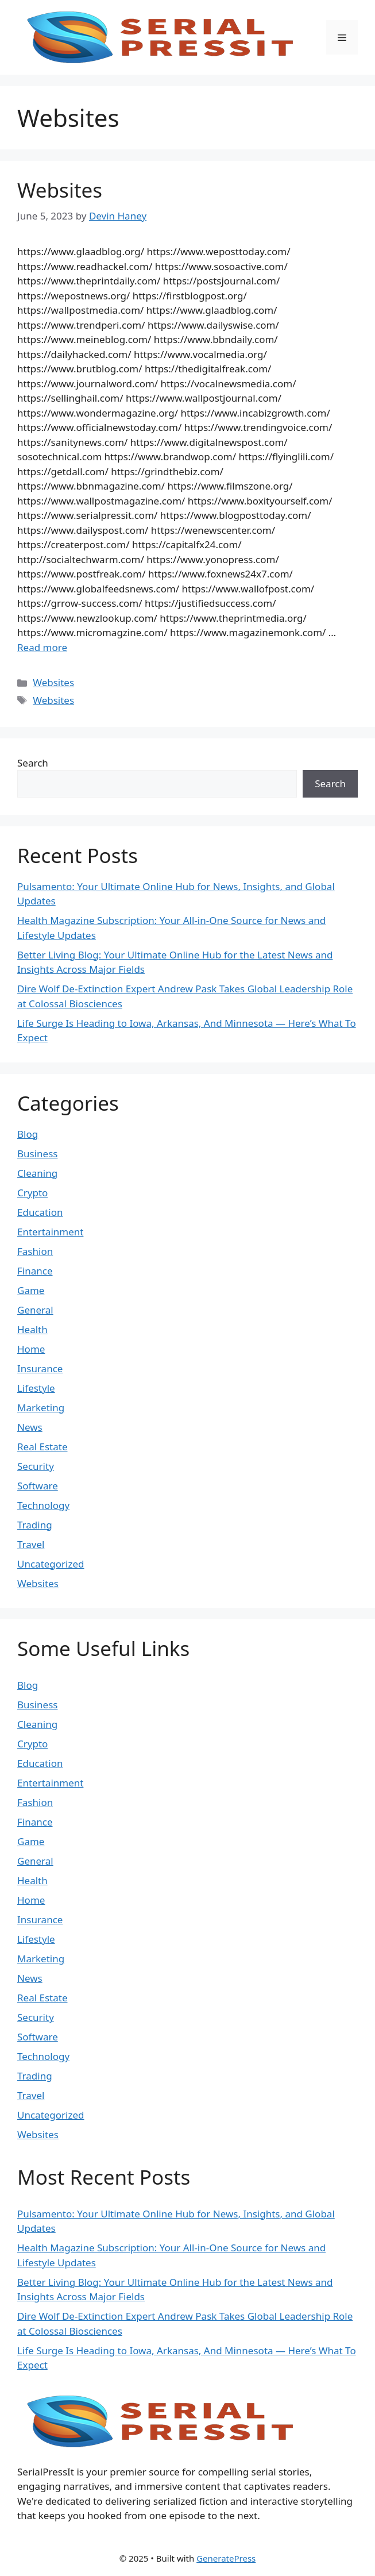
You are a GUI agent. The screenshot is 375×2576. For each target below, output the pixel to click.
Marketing (40, 1407)
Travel (30, 1544)
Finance (35, 1270)
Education (40, 1212)
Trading (34, 1524)
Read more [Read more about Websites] (42, 647)
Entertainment (50, 1231)
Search (32, 762)
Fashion (35, 1251)
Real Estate (42, 1446)
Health (32, 1329)
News (29, 1427)
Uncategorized (50, 1563)
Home (31, 1349)
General (35, 1309)
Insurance (40, 1368)
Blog (27, 1134)
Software (37, 1485)
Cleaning (37, 1173)
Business (37, 1153)
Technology (43, 1505)
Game (30, 1290)
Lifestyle (36, 1388)
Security (35, 1466)
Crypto (32, 1192)
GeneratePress (226, 2558)
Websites (59, 189)
